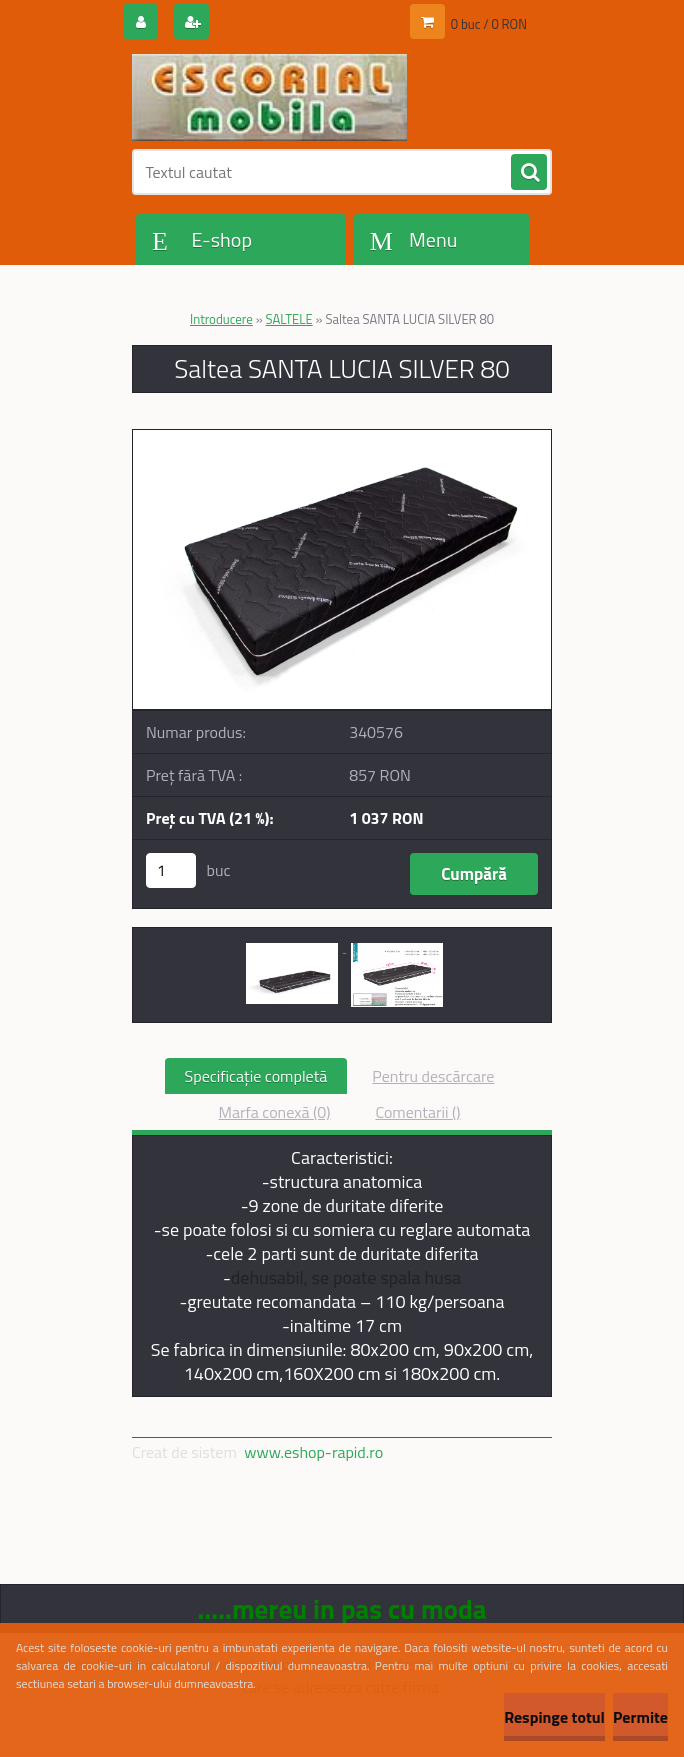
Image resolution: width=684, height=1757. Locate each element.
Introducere (221, 319)
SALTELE (289, 319)
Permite (640, 1717)
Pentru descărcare (433, 1076)
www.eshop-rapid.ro (313, 1452)
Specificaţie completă (256, 1076)
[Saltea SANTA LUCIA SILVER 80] (342, 438)
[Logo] (269, 97)
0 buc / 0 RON (489, 24)
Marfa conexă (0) (274, 1112)
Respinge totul (554, 1717)
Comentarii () (417, 1112)
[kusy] (171, 870)
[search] (529, 173)
